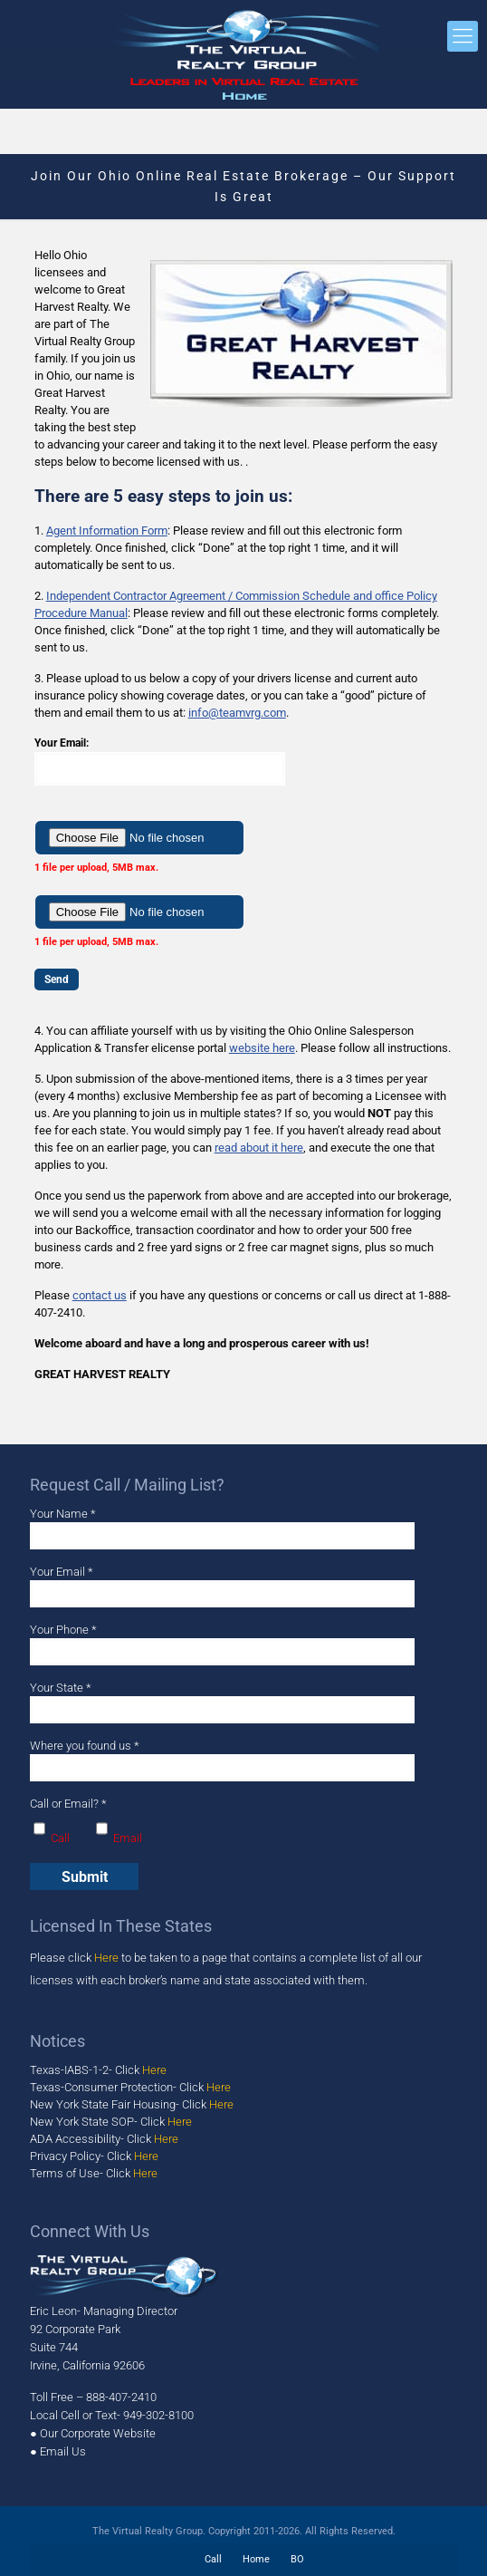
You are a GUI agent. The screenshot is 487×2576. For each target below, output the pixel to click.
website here (262, 1048)
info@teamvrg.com (237, 712)
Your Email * (222, 1586)
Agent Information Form (106, 530)
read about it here (259, 1147)
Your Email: (244, 761)
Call (213, 2559)
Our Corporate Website (98, 2433)
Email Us (63, 2451)
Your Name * (222, 1528)
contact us (99, 1295)
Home (256, 2559)
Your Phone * (222, 1644)
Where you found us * (222, 1760)
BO (297, 2559)
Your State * (222, 1702)
